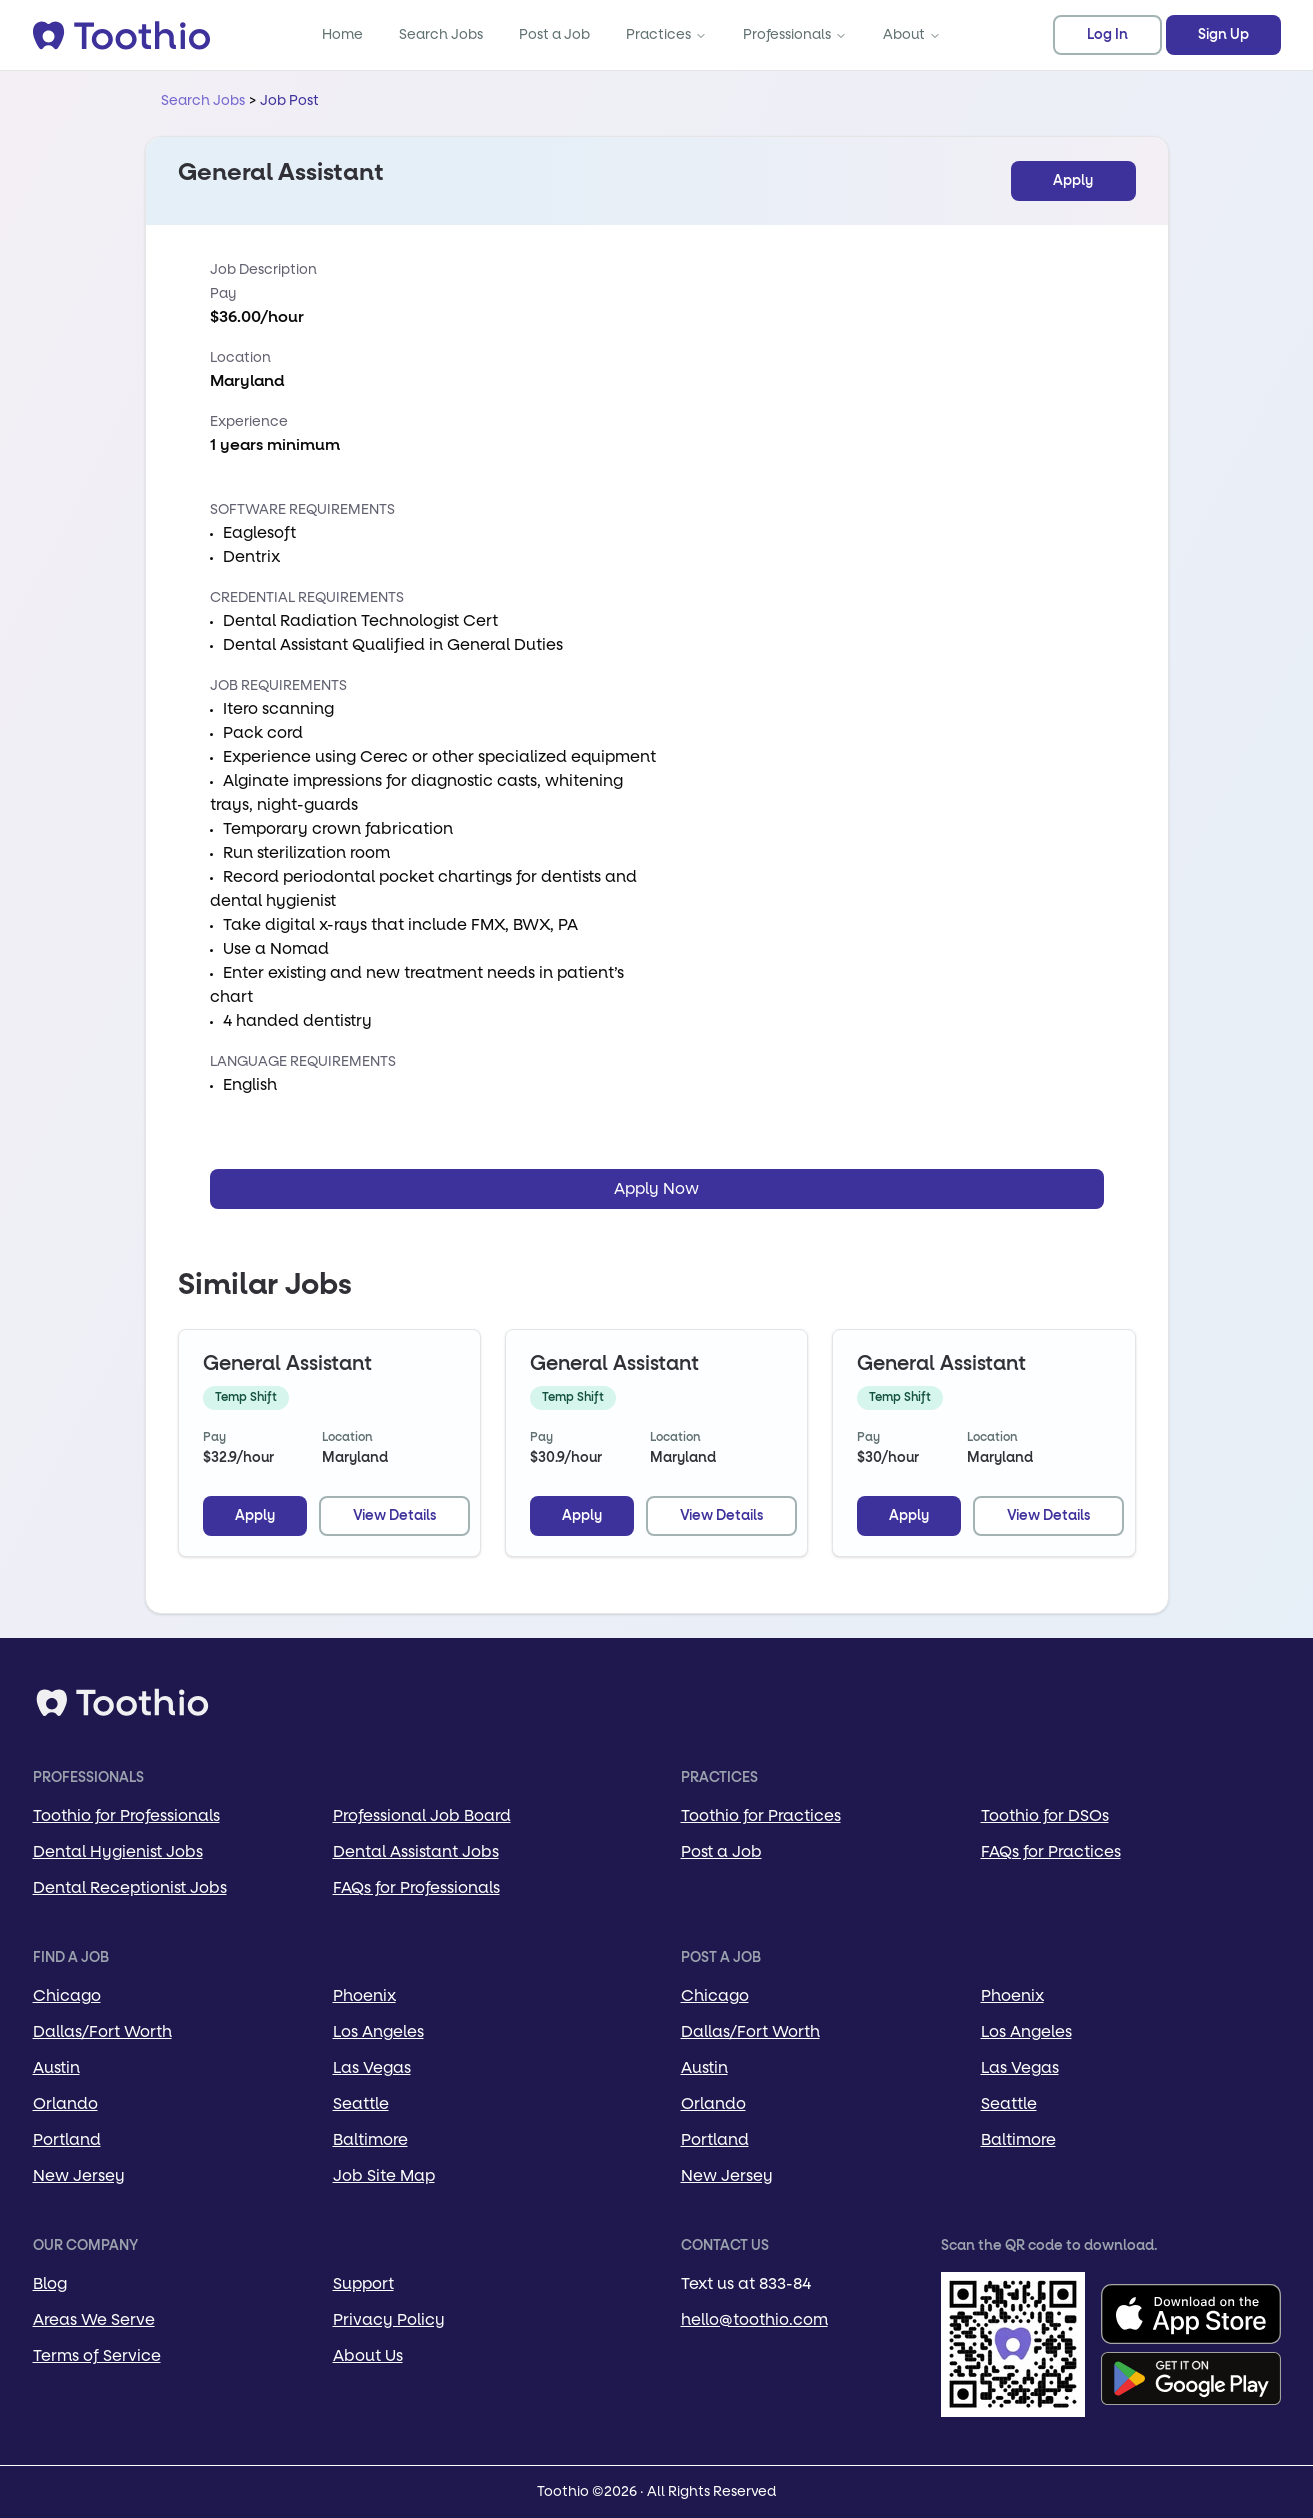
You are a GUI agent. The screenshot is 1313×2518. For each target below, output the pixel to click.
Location (240, 357)
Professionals (795, 34)
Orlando (65, 2103)
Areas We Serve (94, 2319)
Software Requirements (302, 509)
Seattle (361, 2103)
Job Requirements (278, 685)
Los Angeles (378, 2031)
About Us (368, 2355)
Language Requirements (303, 1061)
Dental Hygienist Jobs (118, 1851)
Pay (223, 293)
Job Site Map (384, 2175)
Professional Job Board (422, 1815)
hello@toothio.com (754, 2319)
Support (363, 2283)
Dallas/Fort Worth (102, 2031)
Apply (1073, 181)
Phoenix (364, 1995)
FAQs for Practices (1051, 1851)
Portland (67, 2139)
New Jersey (79, 2175)
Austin (56, 2067)
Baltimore (370, 2139)
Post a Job (554, 34)
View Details (394, 1516)
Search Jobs (441, 34)
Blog (50, 2283)
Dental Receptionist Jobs (130, 1887)
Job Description (263, 269)
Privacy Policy (389, 2319)
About (912, 34)
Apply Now (656, 1188)
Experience (249, 421)
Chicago (67, 1995)
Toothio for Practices (761, 1815)
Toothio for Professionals (126, 1815)
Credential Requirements (307, 597)
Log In (1107, 35)
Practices (666, 34)
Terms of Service (97, 2355)
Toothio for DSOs (1045, 1815)
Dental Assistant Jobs (416, 1851)
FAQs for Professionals (416, 1887)
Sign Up (1223, 35)
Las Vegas (372, 2067)
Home (342, 34)
